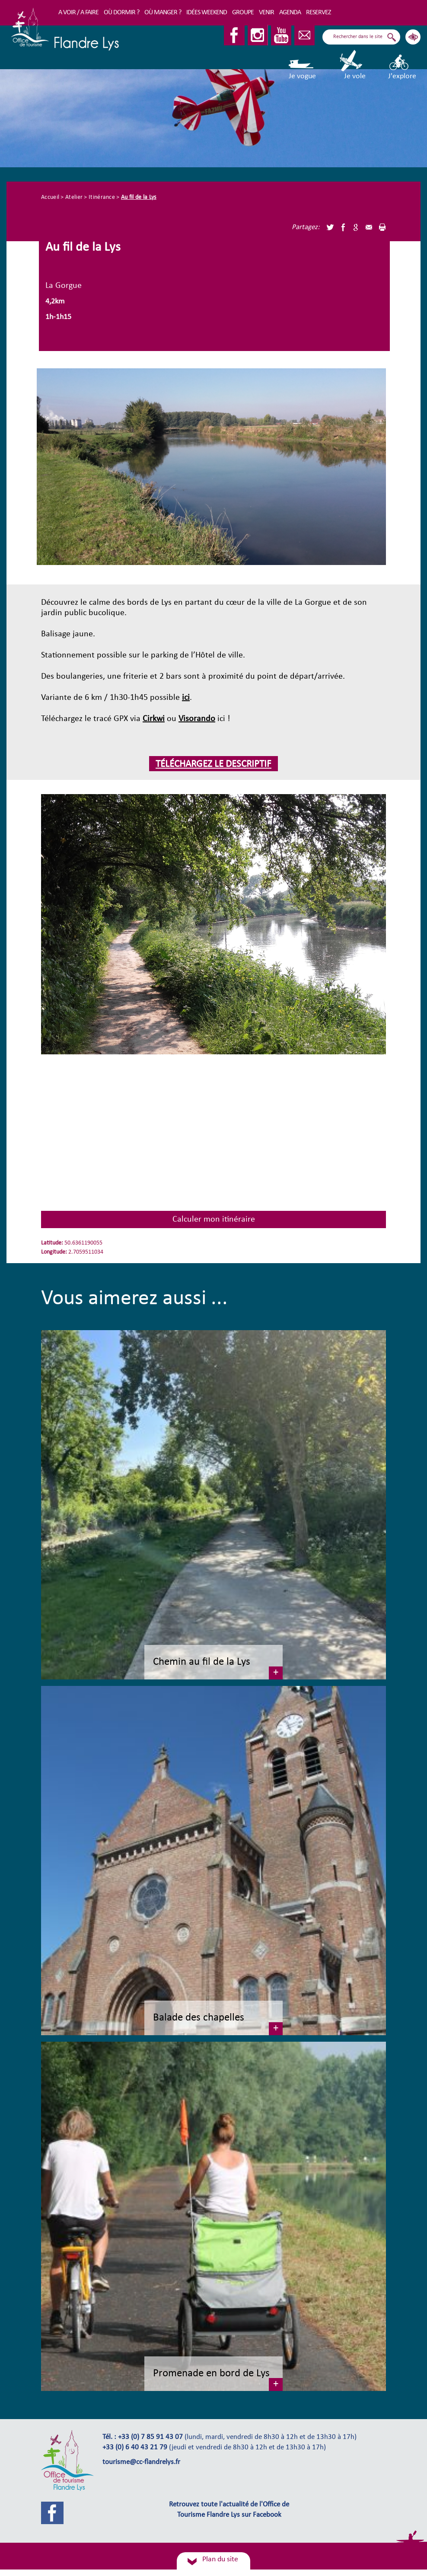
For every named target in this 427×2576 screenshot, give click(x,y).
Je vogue (302, 65)
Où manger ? (162, 12)
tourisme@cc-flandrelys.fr (141, 2462)
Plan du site (220, 2559)
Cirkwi (154, 719)
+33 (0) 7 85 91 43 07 (150, 2437)
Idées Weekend (206, 12)
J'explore (402, 65)
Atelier (74, 197)
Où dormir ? (121, 12)
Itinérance (102, 197)
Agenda (290, 12)
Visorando (196, 719)
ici (186, 697)
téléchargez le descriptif (213, 764)
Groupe (243, 12)
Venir (266, 12)
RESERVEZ (318, 12)
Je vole (352, 65)
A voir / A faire (78, 12)
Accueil (50, 197)
